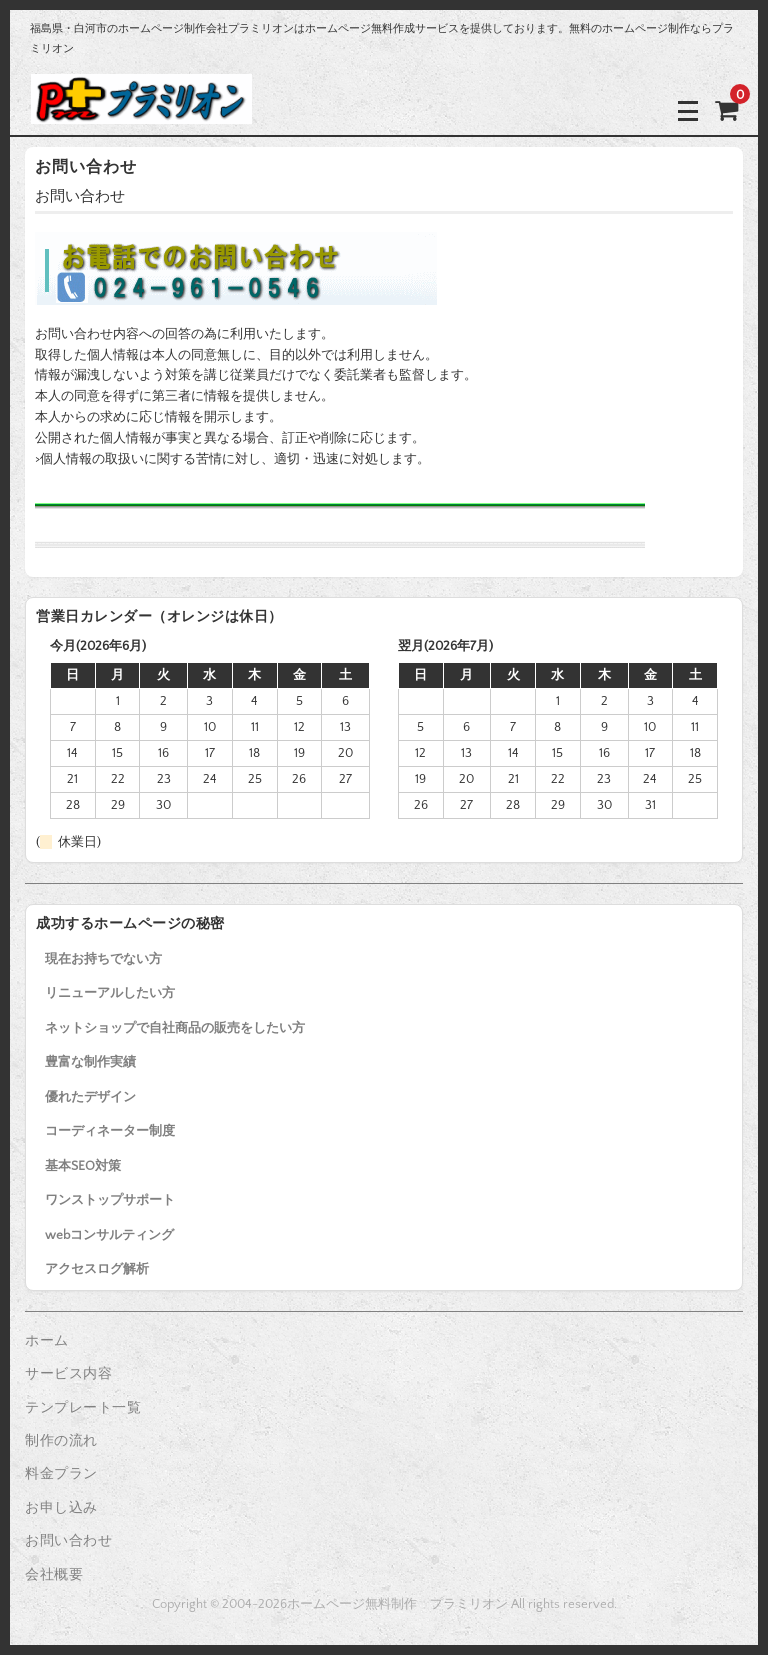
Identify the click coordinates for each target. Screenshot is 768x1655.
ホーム (47, 1341)
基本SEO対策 (83, 1166)
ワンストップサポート (110, 1200)
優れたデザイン (90, 1097)
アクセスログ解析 (97, 1269)
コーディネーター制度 (110, 1131)
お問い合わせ (68, 1541)
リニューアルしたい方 (110, 993)
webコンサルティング (109, 1235)
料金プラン (61, 1474)
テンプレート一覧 (83, 1408)
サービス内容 (68, 1374)
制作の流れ (61, 1441)
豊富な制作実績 (90, 1062)
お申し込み (61, 1508)
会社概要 (54, 1575)
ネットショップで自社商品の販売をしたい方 (175, 1028)
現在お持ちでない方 (103, 959)
